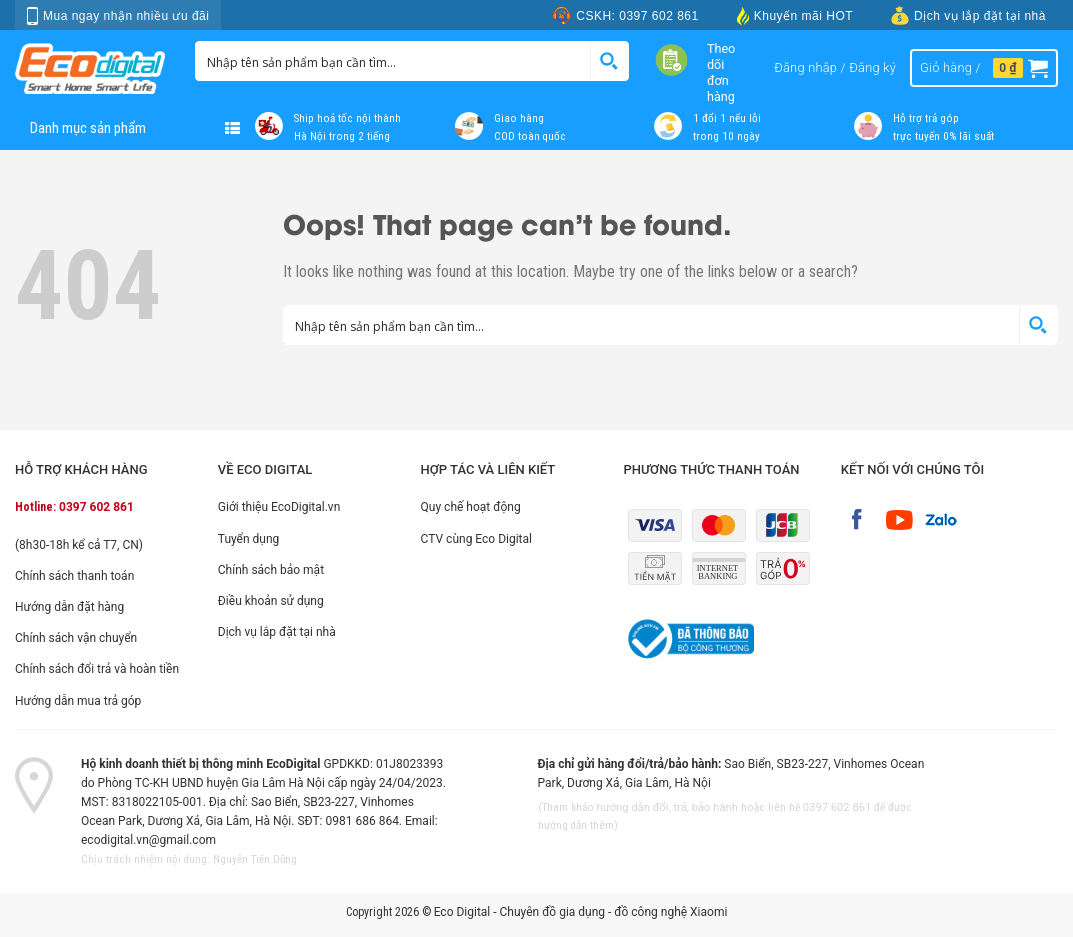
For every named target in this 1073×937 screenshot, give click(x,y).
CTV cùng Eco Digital (476, 539)
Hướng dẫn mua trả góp (78, 701)
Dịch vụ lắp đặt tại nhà (968, 15)
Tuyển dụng (249, 539)
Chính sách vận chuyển (76, 638)
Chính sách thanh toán (74, 576)
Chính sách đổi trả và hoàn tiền (97, 669)
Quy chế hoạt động (471, 507)
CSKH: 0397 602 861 (625, 15)
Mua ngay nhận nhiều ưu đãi (118, 16)
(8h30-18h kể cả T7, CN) (79, 545)
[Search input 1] (394, 61)
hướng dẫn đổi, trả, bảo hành (667, 807)
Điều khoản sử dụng (271, 601)
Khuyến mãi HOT (795, 15)
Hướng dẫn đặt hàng (69, 607)
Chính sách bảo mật (271, 570)
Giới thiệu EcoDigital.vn (279, 507)
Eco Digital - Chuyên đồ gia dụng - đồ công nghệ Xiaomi (581, 912)
